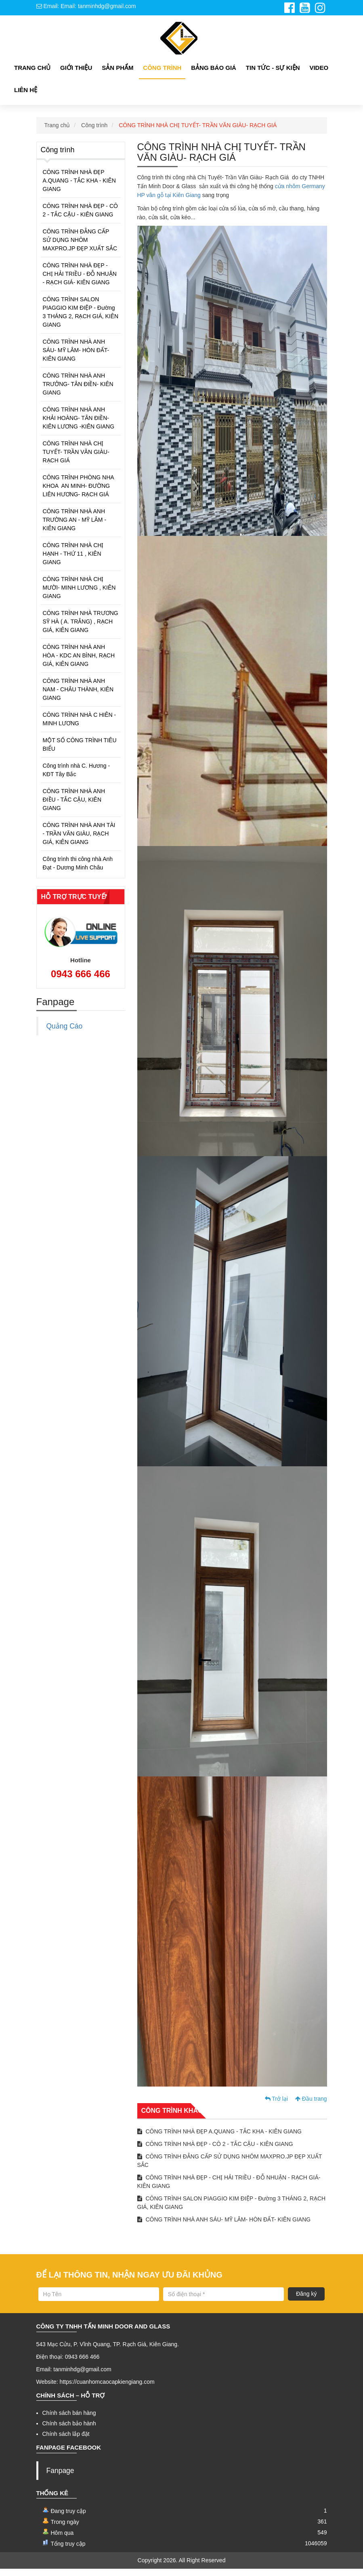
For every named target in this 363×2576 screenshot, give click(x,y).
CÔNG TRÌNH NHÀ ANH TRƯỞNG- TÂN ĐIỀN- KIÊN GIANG (78, 391)
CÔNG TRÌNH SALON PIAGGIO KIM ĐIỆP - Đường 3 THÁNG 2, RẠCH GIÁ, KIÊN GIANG (81, 319)
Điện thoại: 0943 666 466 (68, 2363)
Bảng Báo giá (213, 74)
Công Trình (162, 74)
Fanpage (60, 2477)
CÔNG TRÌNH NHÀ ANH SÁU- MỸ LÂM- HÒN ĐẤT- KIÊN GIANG (76, 357)
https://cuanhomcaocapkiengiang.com (107, 2388)
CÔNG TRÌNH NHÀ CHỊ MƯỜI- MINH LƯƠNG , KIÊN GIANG (79, 594)
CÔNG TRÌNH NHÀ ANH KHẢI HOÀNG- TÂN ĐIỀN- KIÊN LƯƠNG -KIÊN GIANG (79, 425)
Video (318, 74)
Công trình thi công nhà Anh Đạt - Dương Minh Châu (78, 870)
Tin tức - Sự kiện (273, 74)
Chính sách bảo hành (69, 2430)
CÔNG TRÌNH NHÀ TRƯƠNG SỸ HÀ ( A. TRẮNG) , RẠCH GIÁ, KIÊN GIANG (80, 628)
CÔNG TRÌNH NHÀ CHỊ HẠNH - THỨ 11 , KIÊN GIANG (73, 560)
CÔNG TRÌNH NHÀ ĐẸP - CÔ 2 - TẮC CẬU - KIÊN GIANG (80, 217)
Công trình (94, 132)
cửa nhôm (288, 193)
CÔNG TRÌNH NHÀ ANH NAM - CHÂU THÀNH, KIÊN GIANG (78, 696)
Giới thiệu (76, 74)
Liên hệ (25, 97)
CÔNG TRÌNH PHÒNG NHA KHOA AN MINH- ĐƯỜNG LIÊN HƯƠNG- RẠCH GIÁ (78, 492)
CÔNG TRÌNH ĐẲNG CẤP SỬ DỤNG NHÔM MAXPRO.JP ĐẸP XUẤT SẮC (80, 246)
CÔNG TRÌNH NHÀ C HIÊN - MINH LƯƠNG (79, 725)
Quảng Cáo (64, 1033)
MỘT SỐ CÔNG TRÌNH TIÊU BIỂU (80, 751)
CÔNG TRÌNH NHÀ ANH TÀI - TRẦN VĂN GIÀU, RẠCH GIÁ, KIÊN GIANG (79, 840)
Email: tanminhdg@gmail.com (73, 2376)
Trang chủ (32, 74)
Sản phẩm (117, 74)
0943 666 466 (80, 980)
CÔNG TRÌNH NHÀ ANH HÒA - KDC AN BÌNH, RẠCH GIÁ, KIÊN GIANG (79, 662)
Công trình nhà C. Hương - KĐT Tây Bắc (76, 776)
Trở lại (276, 2106)
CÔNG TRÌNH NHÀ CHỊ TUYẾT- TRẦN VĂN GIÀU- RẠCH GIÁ (198, 132)
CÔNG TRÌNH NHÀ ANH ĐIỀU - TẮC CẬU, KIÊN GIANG (74, 806)
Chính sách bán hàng (69, 2419)
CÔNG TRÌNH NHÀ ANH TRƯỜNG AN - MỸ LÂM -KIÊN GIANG (75, 526)
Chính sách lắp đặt (66, 2440)
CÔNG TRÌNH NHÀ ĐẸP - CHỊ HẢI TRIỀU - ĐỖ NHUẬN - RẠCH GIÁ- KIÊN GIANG (80, 280)
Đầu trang (311, 2106)
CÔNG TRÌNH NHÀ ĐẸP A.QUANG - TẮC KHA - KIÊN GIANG (79, 187)
